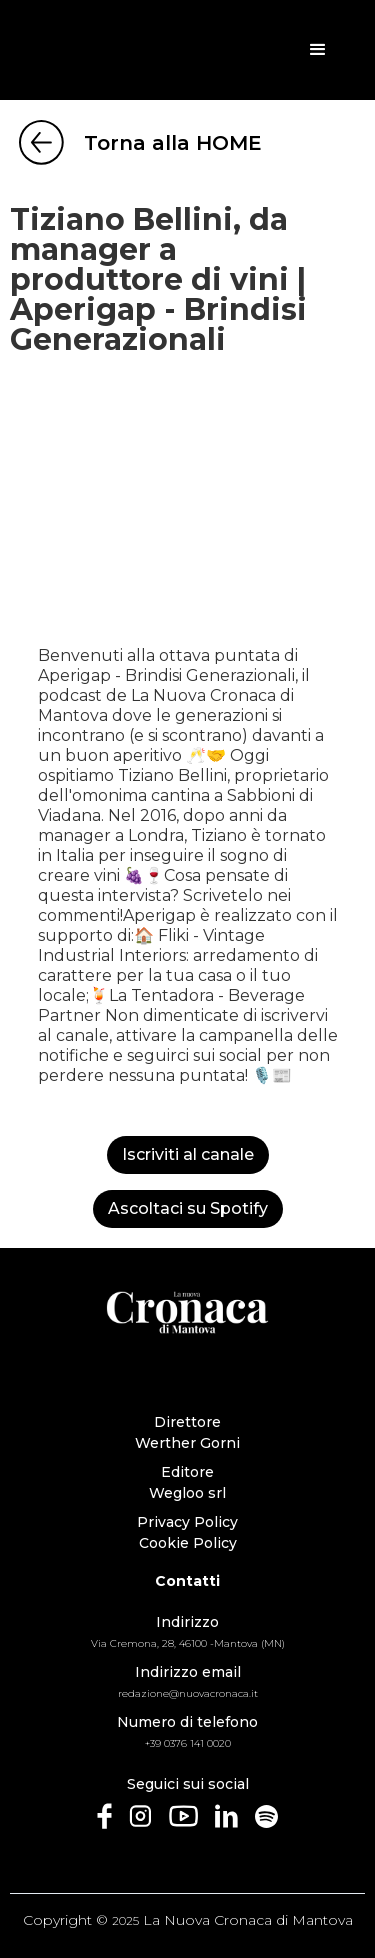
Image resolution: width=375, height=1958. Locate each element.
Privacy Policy (187, 1522)
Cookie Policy (188, 1543)
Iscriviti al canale (188, 1154)
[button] (318, 50)
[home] (108, 50)
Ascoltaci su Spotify (188, 1208)
